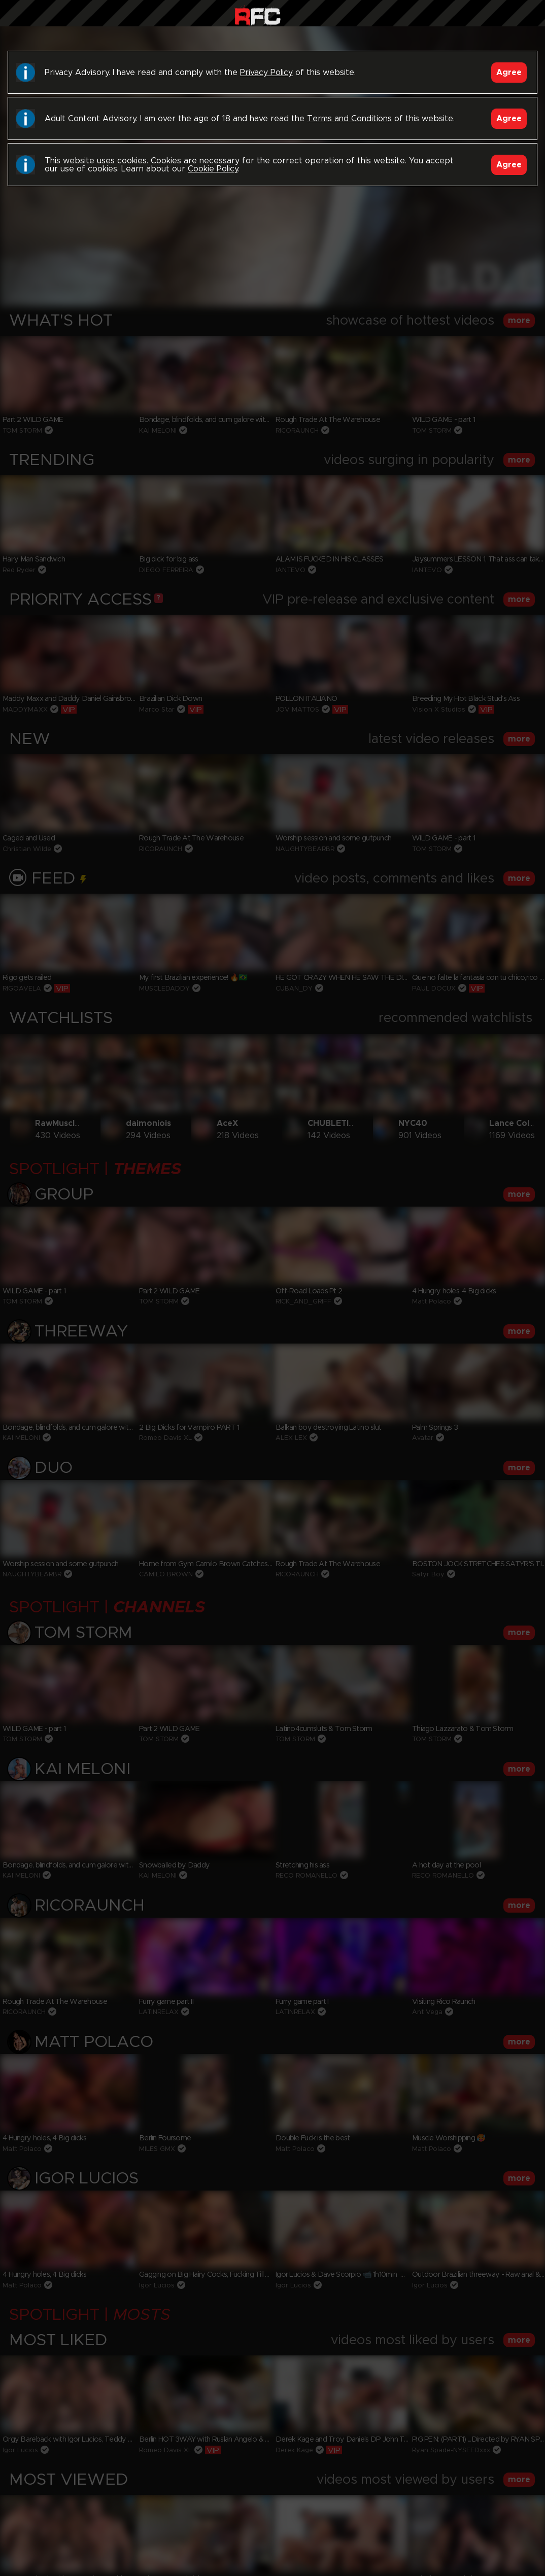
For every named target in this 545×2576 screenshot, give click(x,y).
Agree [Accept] (509, 72)
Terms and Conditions (349, 119)
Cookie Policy (213, 169)
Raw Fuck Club (257, 15)
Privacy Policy (266, 72)
